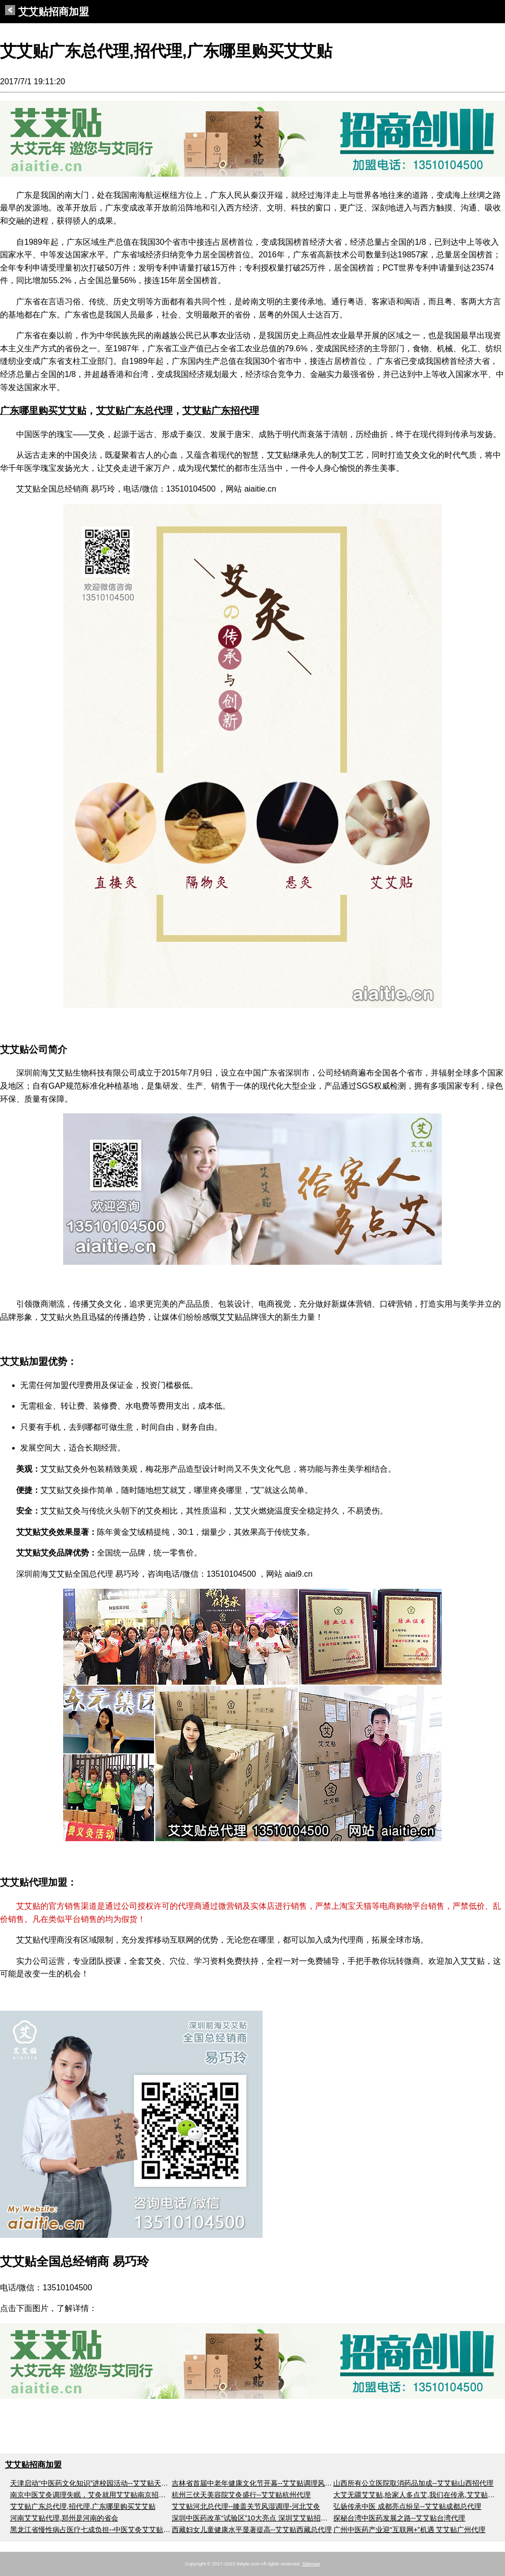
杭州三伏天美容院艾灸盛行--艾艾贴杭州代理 (241, 2495)
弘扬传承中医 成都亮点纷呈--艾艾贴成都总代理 (407, 2506)
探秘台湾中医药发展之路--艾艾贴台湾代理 (399, 2518)
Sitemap (311, 2563)
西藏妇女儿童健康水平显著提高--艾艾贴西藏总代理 (252, 2530)
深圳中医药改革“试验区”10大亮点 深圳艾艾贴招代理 (253, 2518)
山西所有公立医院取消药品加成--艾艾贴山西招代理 (413, 2483)
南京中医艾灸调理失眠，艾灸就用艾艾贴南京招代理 (91, 2495)
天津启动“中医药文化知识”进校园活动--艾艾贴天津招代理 (99, 2483)
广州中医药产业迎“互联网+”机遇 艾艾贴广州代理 (409, 2530)
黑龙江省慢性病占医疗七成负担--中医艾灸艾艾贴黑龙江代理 (104, 2530)
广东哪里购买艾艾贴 (43, 410)
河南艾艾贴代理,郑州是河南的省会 (64, 2518)
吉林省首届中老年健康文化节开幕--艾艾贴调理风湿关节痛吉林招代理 (280, 2483)
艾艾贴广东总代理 (134, 410)
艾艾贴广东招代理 (220, 410)
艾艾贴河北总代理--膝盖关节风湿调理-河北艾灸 (246, 2506)
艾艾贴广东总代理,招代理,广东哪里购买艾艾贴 (83, 2506)
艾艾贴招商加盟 (47, 11)
